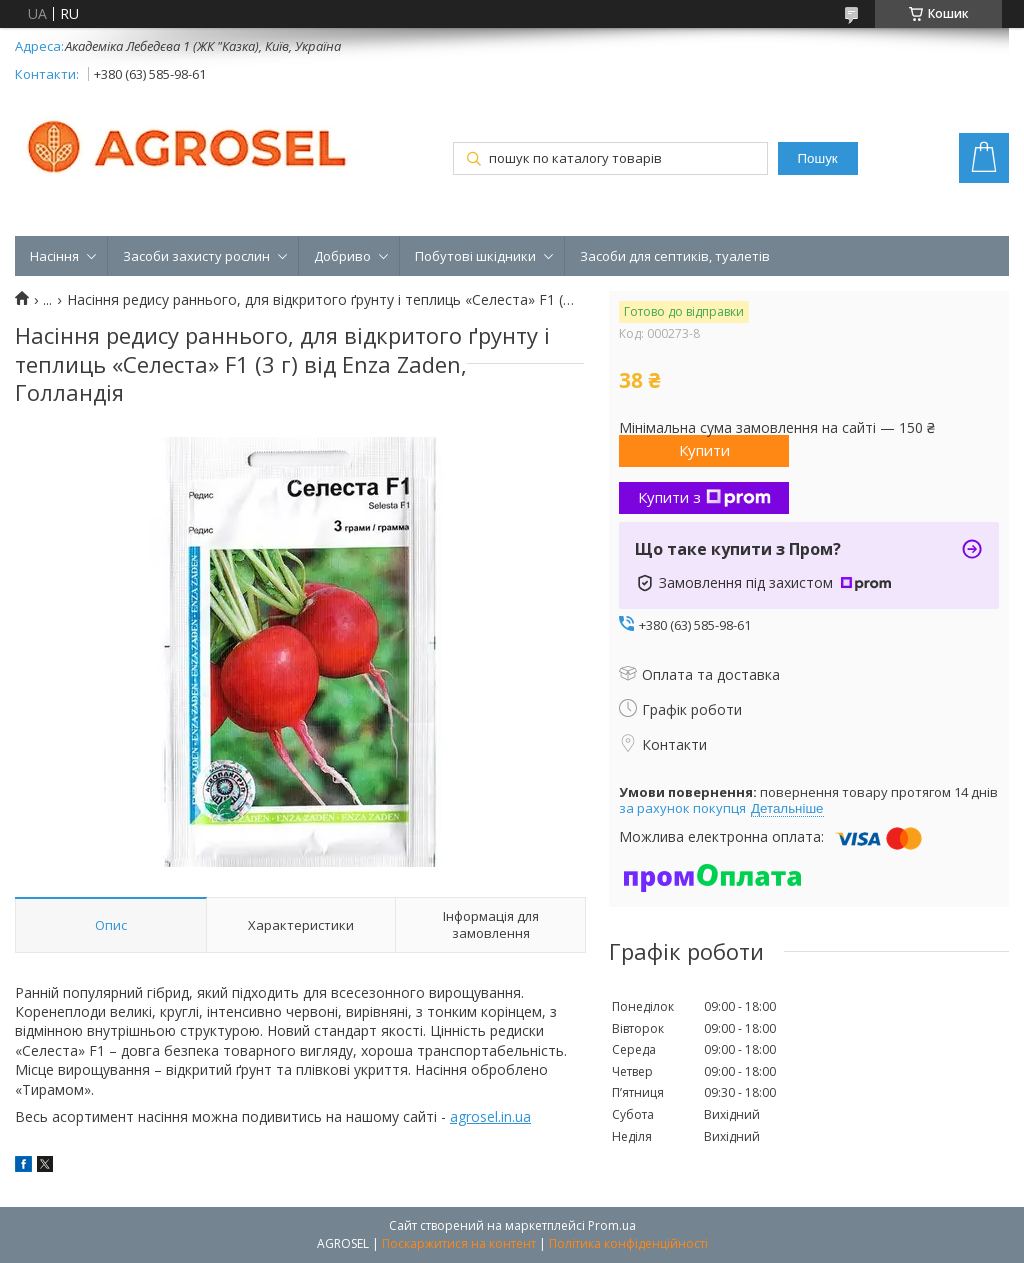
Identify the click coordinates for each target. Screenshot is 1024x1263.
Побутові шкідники (475, 256)
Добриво (342, 256)
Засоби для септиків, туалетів (675, 256)
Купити (704, 450)
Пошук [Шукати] (818, 158)
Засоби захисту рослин (196, 256)
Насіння (54, 256)
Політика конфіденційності (628, 1243)
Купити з (704, 497)
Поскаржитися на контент (459, 1243)
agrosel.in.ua (490, 1116)
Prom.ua (612, 1225)
